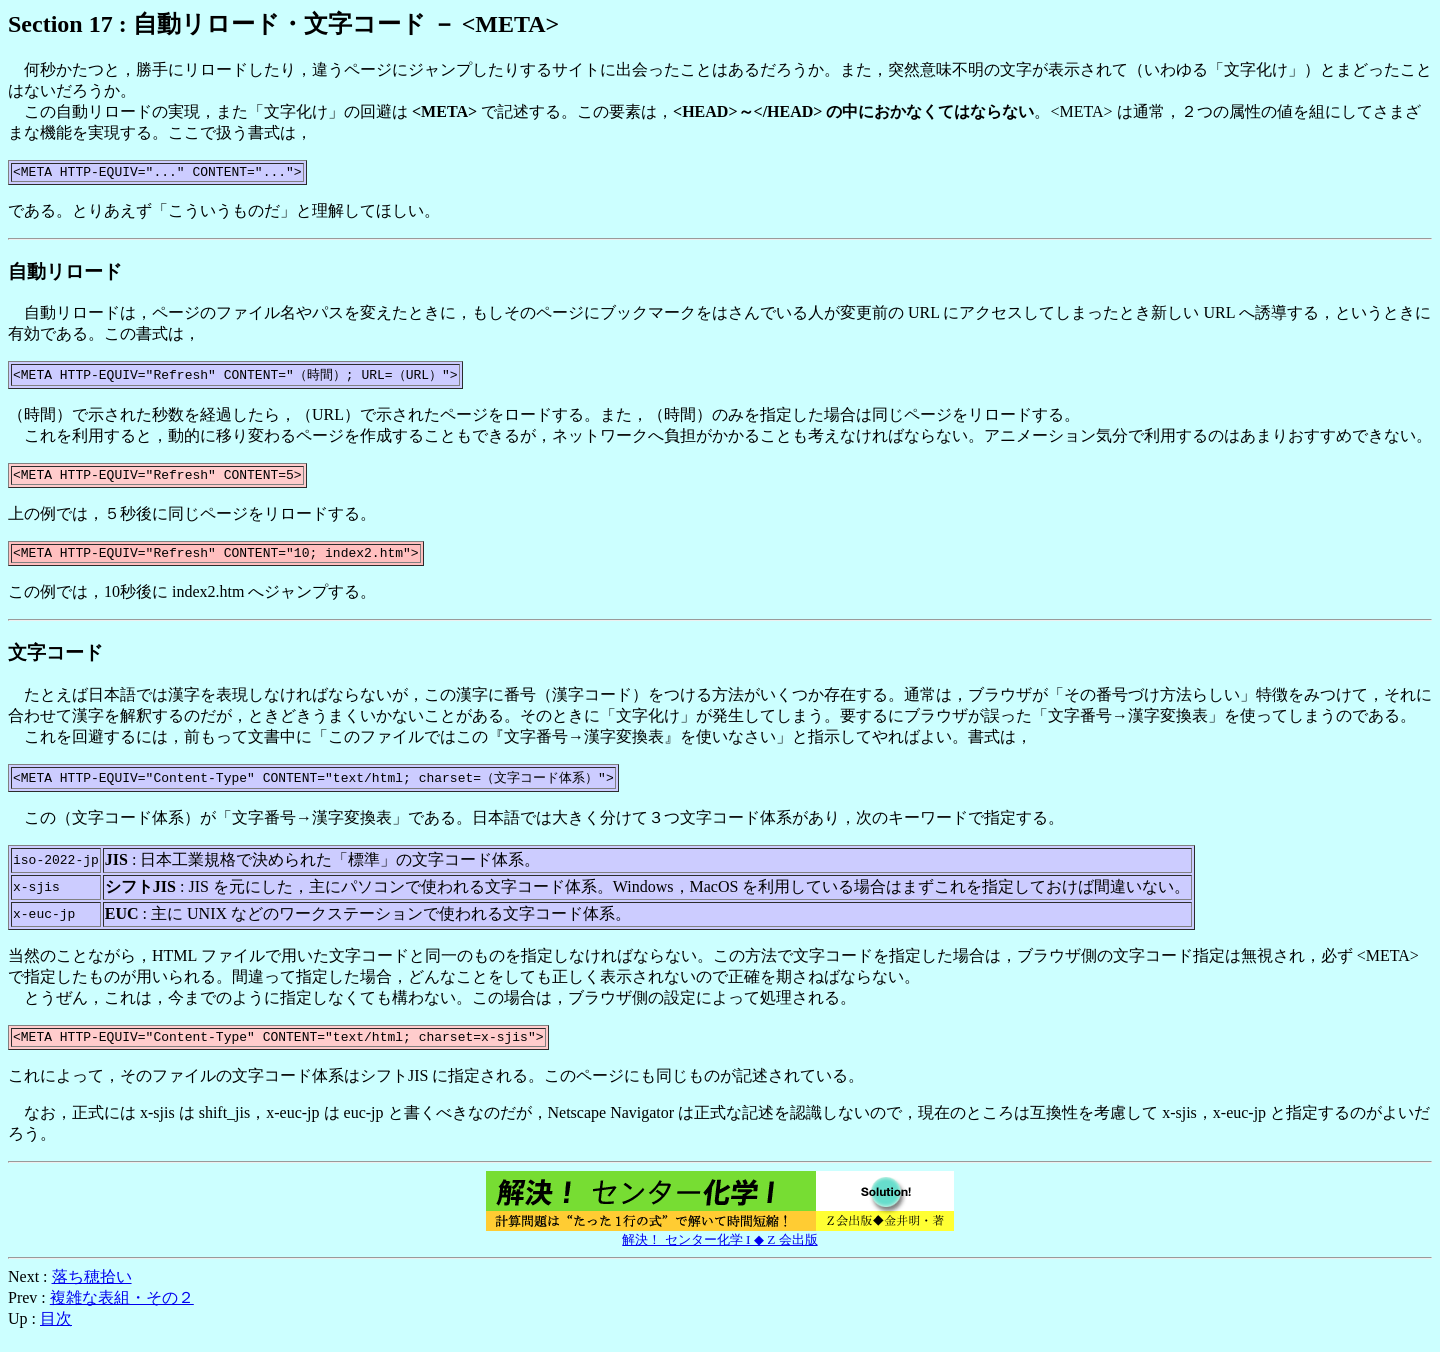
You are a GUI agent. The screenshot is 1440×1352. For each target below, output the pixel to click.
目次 (56, 1332)
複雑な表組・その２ (122, 1311)
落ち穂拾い (92, 1290)
